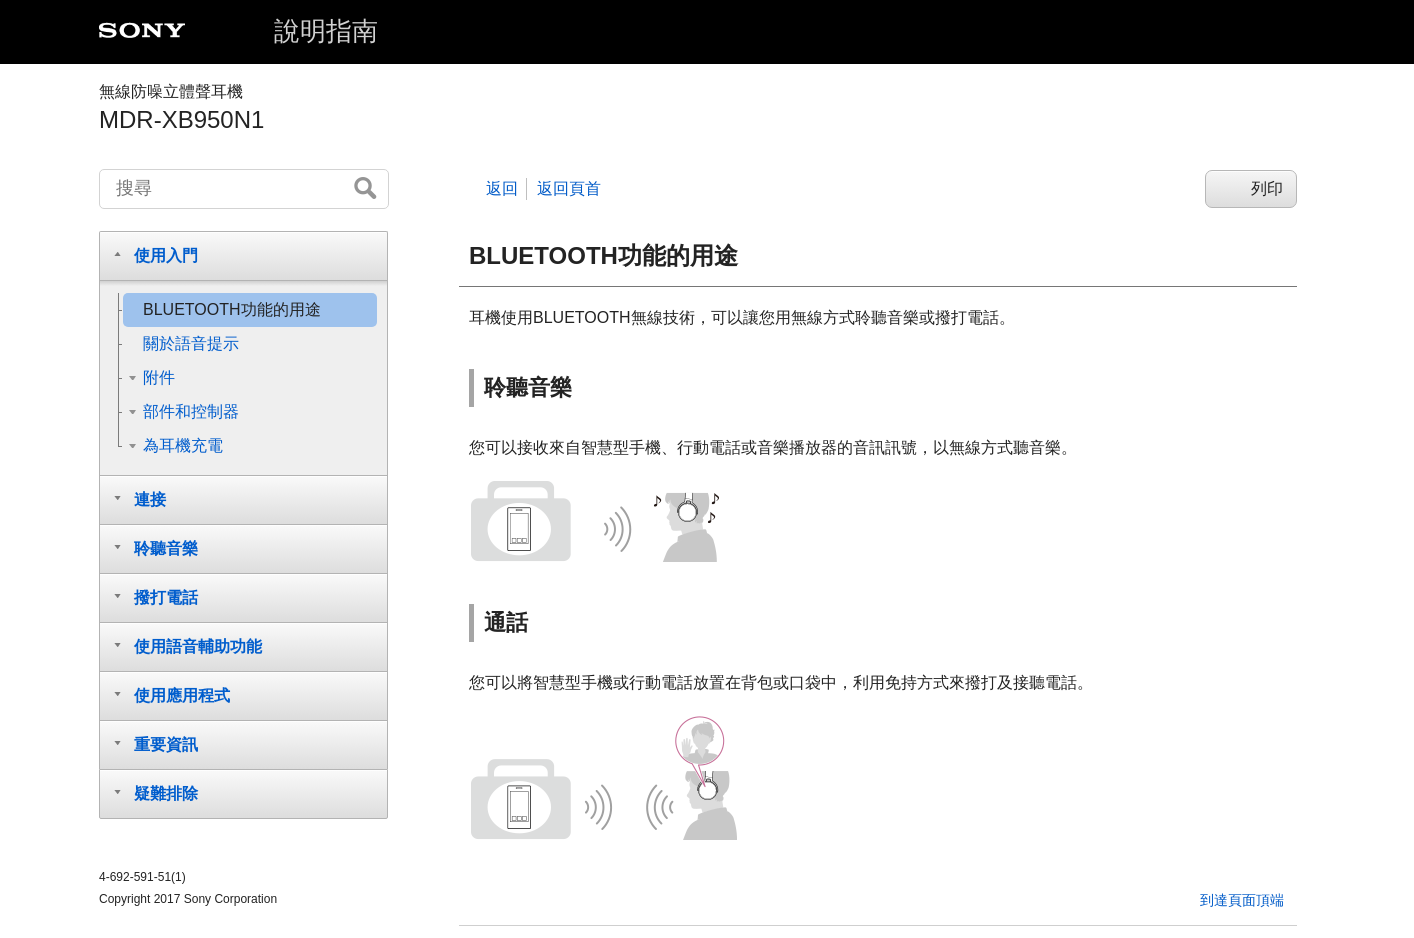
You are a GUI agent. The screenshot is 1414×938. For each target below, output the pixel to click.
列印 (1267, 188)
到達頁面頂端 (1242, 900)
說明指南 (326, 31)
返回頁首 (569, 188)
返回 (502, 188)
